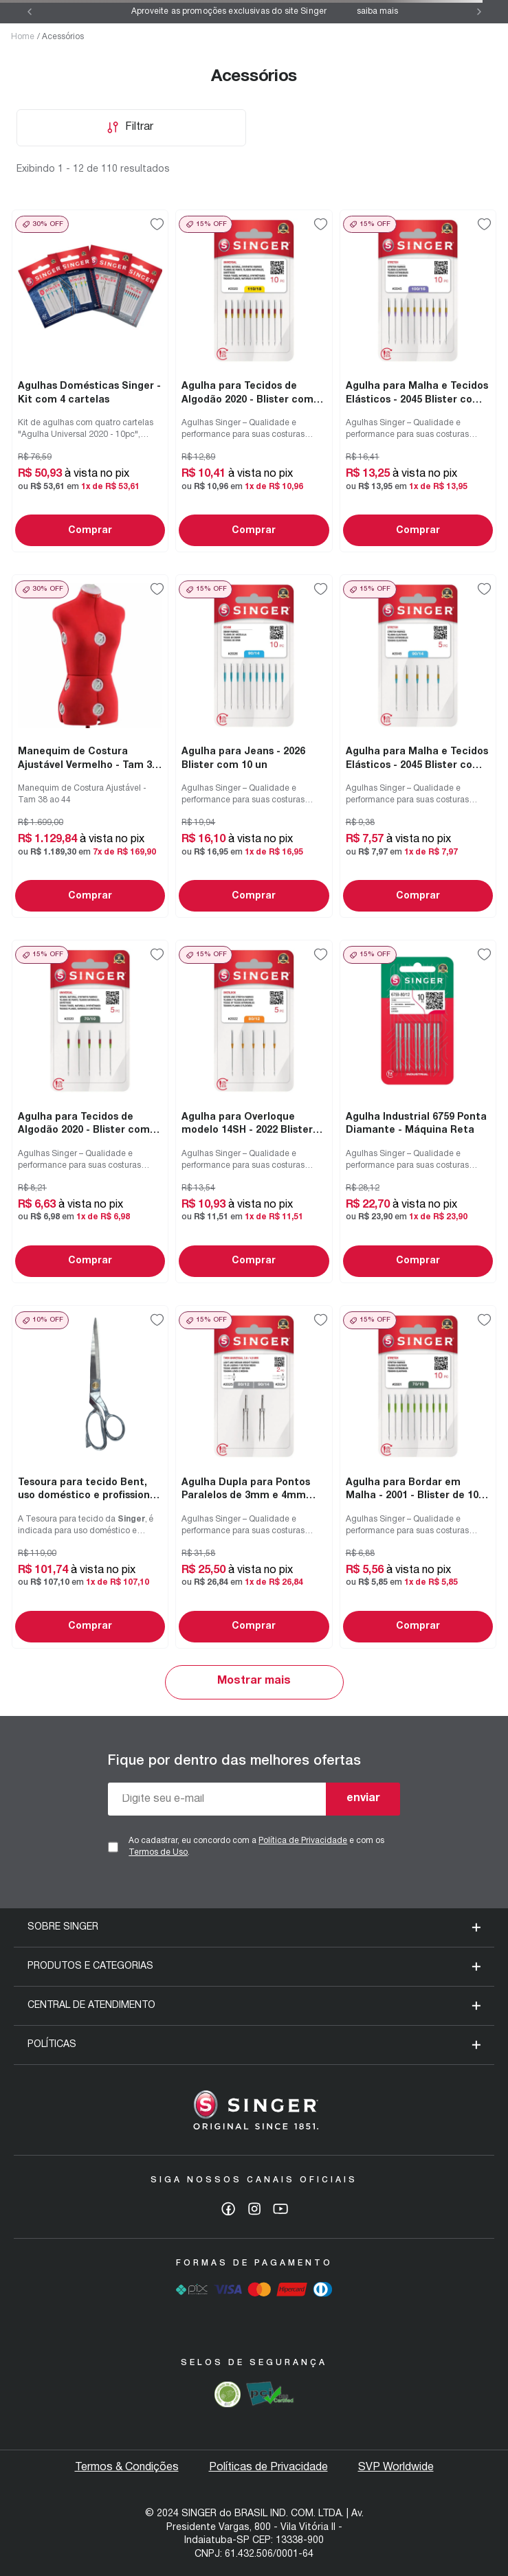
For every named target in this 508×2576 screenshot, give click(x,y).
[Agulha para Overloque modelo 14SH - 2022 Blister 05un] (253, 1111)
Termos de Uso (158, 1852)
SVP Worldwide (396, 2467)
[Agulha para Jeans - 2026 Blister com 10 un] (253, 746)
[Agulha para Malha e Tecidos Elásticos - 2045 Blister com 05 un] (418, 746)
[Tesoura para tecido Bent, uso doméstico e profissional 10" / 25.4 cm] (90, 1477)
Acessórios (63, 37)
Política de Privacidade (302, 1840)
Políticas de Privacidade (268, 2467)
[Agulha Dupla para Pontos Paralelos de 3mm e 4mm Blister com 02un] (253, 1477)
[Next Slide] (479, 11)
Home (22, 37)
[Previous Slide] (29, 11)
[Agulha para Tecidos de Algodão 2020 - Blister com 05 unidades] (90, 1111)
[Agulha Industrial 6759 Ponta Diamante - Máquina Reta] (418, 1111)
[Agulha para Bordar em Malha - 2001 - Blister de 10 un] (418, 1477)
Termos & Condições (127, 2467)
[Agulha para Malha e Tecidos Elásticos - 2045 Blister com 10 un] (418, 381)
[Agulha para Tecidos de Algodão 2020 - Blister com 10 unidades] (253, 381)
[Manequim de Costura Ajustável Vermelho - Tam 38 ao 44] (90, 746)
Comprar (90, 530)
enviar (363, 1798)
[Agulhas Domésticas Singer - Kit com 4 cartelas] (90, 381)
